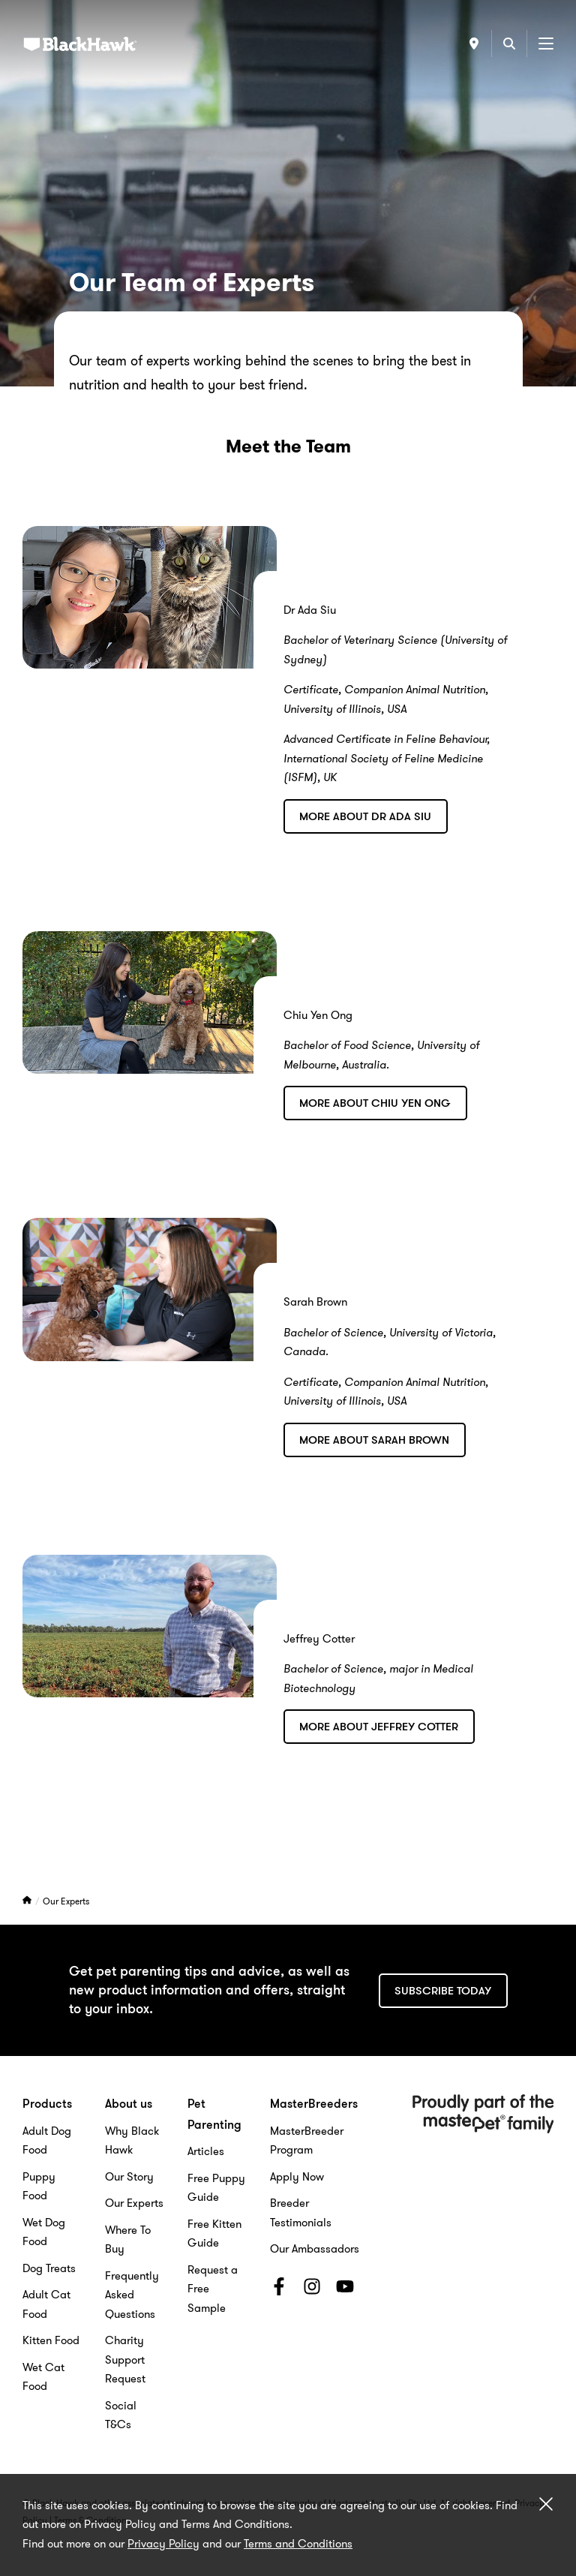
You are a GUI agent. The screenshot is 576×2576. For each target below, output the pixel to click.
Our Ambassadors (314, 2249)
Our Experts (66, 1901)
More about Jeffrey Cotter (378, 1726)
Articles (206, 2151)
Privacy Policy (164, 2543)
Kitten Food (51, 2340)
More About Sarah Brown (374, 1440)
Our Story (129, 2177)
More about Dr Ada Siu (365, 816)
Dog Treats (49, 2268)
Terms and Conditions (298, 2543)
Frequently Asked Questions (132, 2295)
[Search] (509, 43)
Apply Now (297, 2177)
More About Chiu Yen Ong (375, 1103)
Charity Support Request (125, 2359)
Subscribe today (442, 1990)
